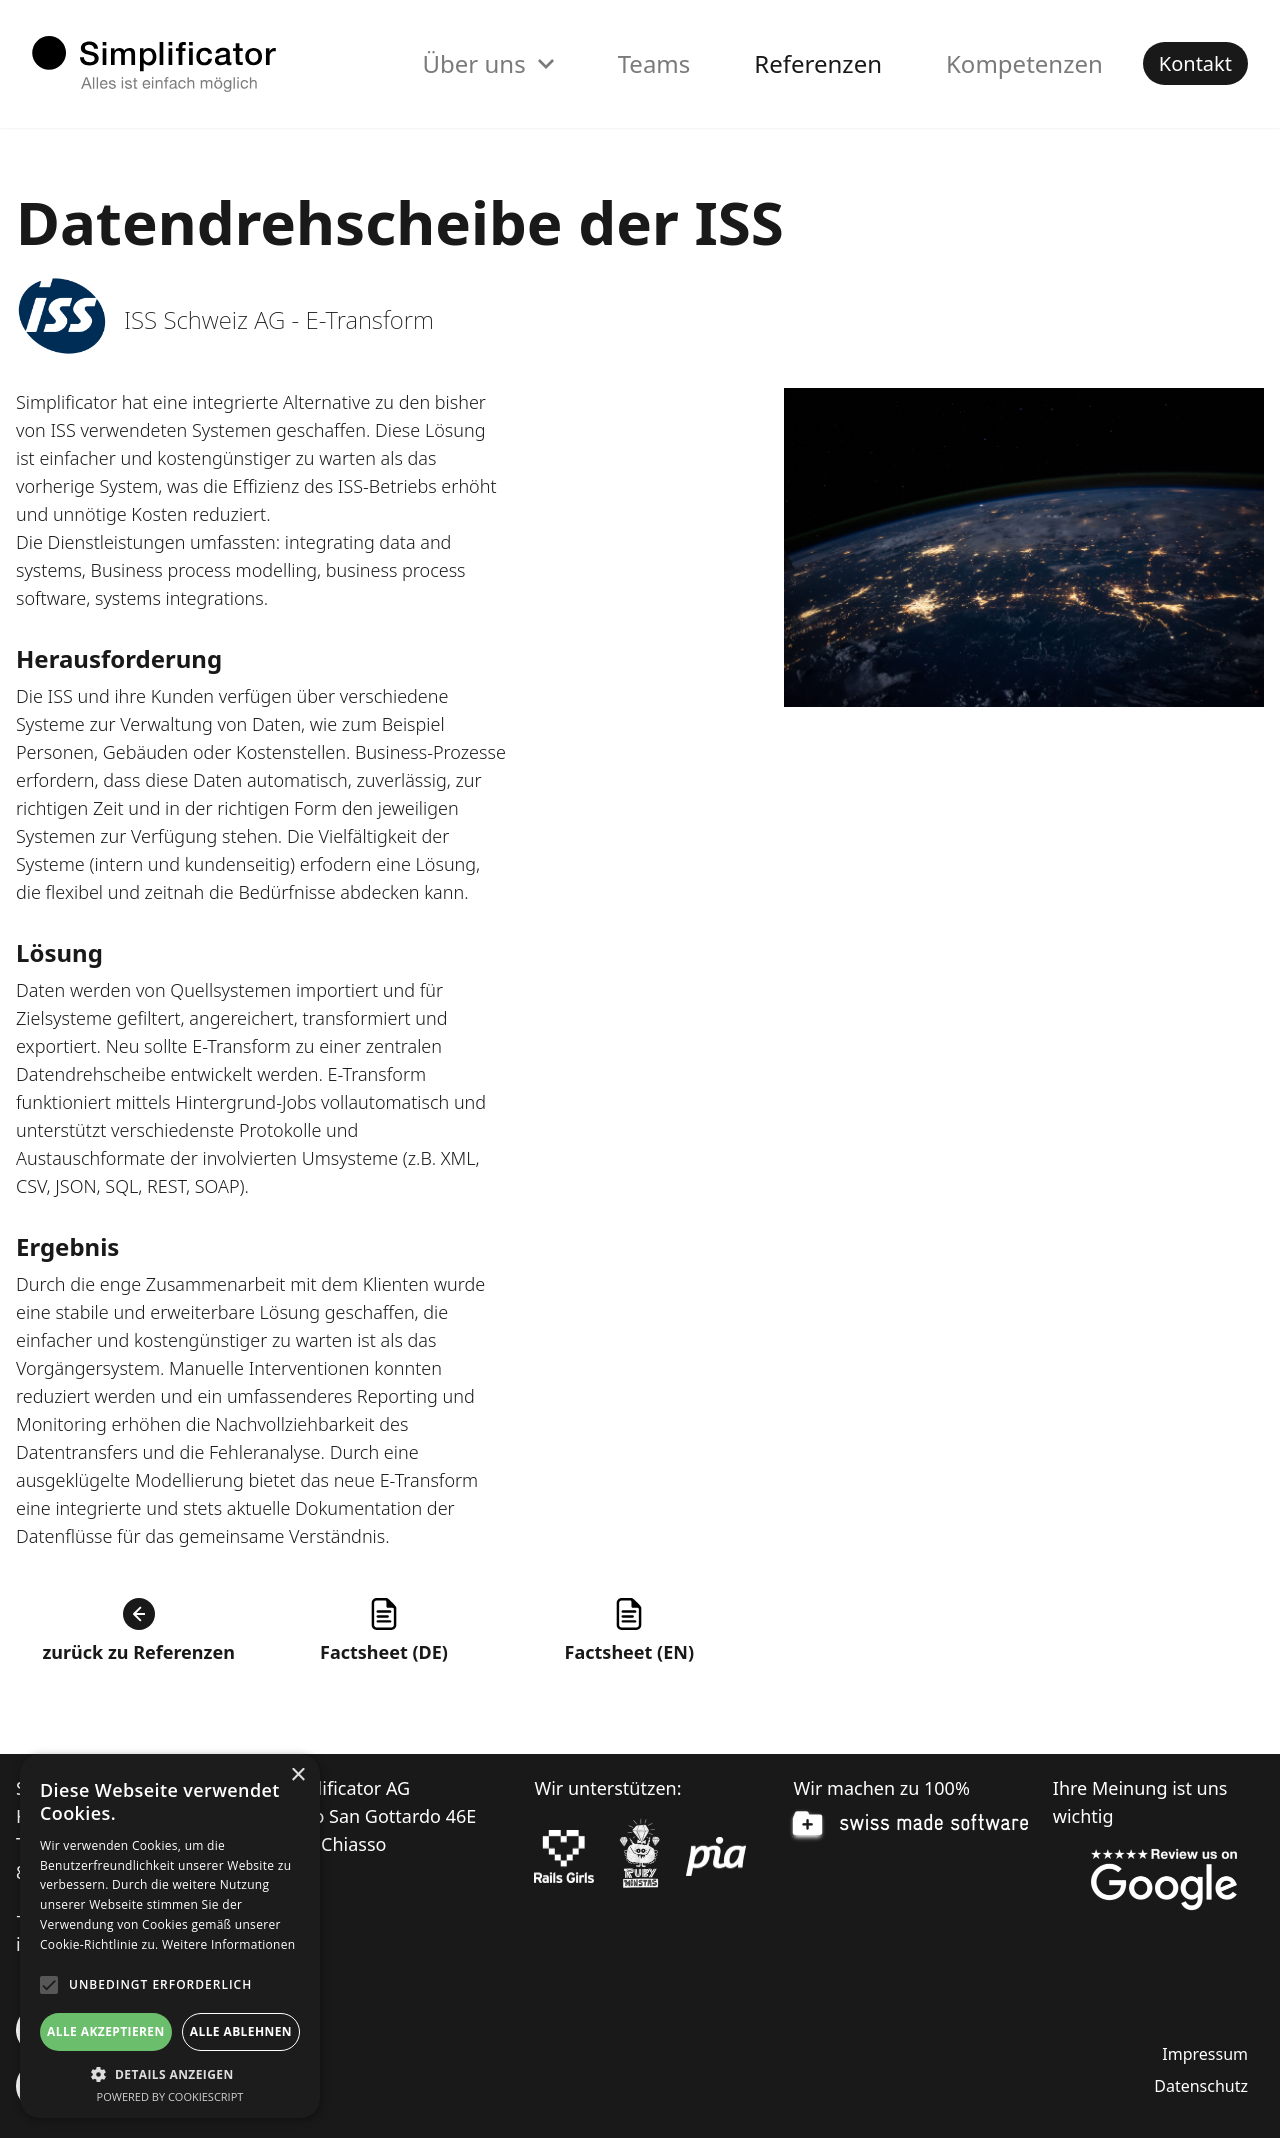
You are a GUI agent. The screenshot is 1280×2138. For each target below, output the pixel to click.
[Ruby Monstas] (640, 1856)
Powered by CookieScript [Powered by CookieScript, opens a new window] (170, 2096)
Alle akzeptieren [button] (106, 2031)
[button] (170, 2074)
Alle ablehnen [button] (241, 2031)
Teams (654, 63)
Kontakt (1195, 63)
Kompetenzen (1024, 63)
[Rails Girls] (564, 1857)
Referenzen (818, 63)
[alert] (170, 1936)
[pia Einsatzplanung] (716, 1857)
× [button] (297, 1775)
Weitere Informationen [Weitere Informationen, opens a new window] (229, 1944)
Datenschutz (1201, 2086)
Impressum (1205, 2054)
